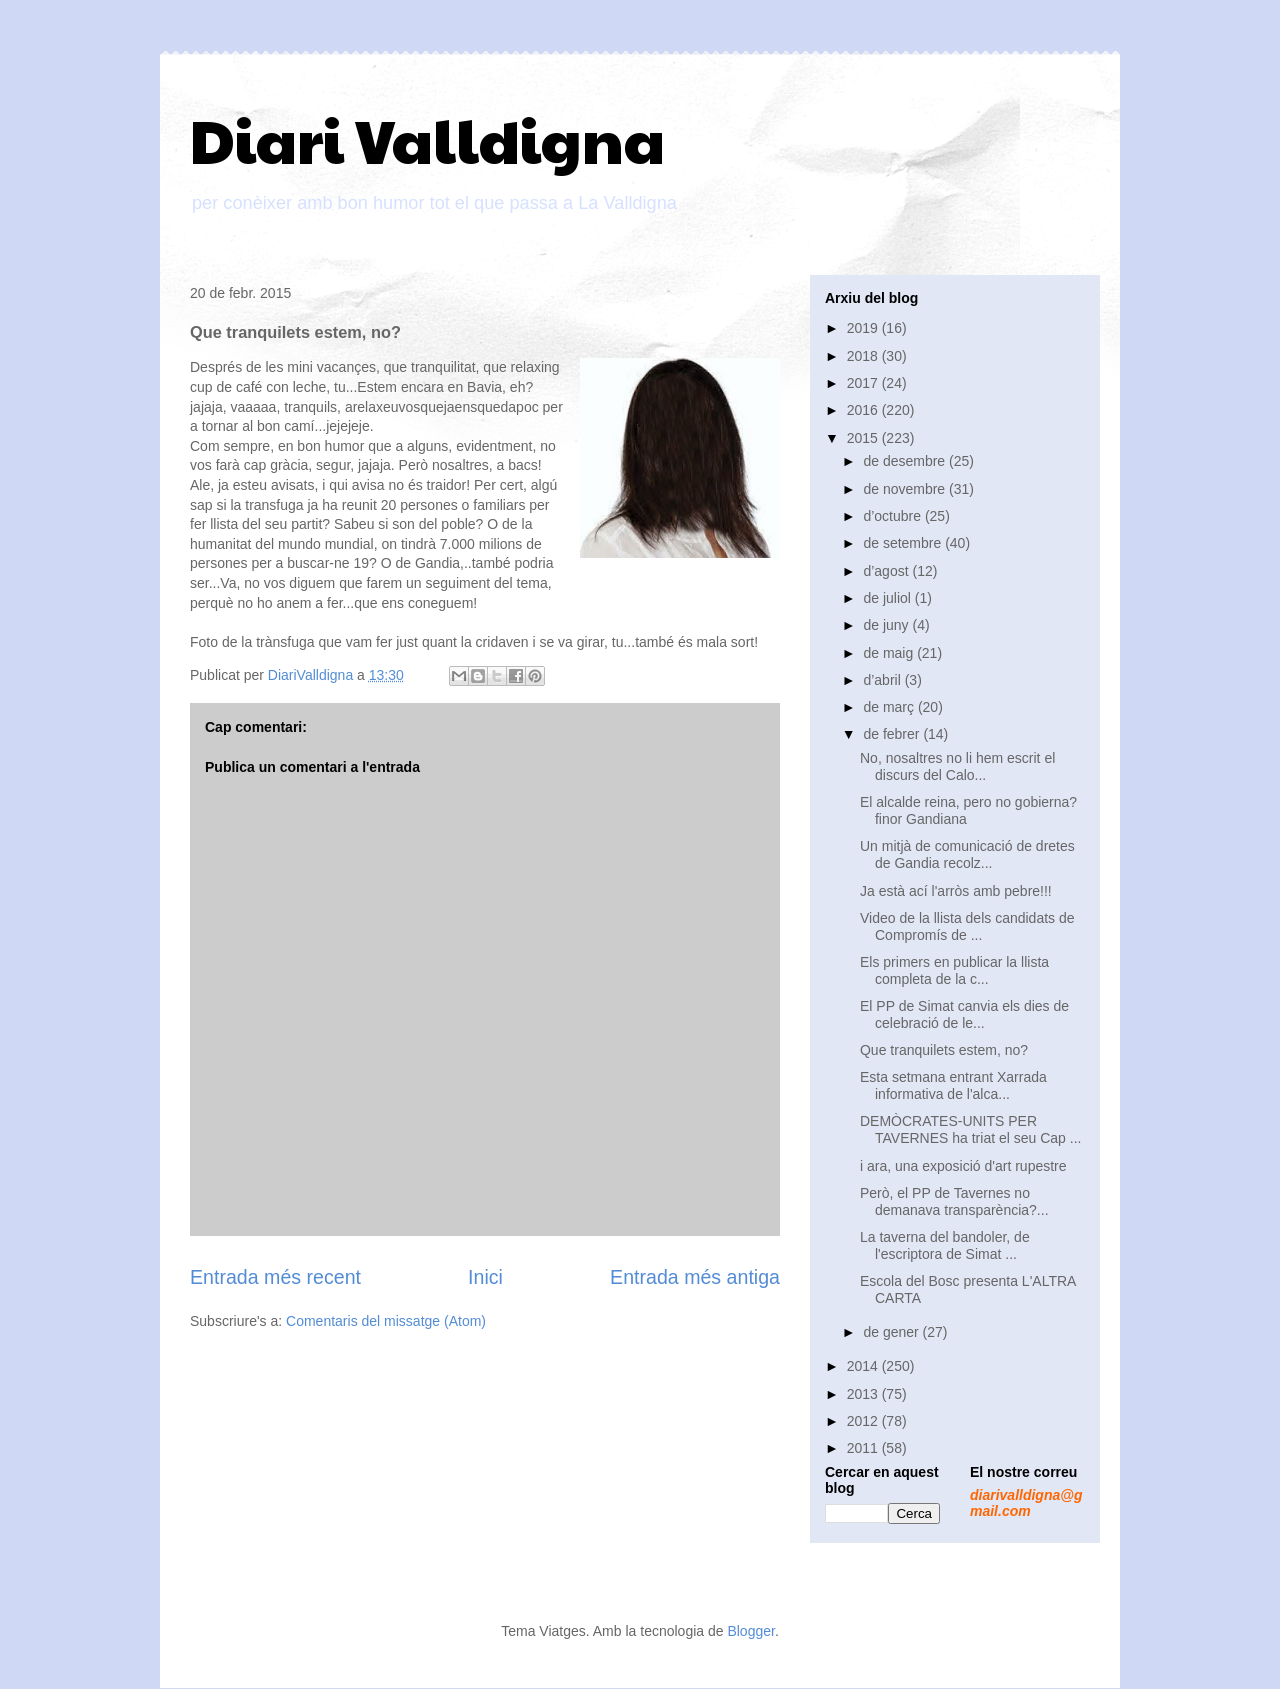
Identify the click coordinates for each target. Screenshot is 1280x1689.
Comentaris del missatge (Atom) (386, 1321)
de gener (892, 1332)
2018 (864, 356)
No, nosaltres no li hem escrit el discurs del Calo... (957, 766)
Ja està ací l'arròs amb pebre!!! (956, 891)
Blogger (750, 1631)
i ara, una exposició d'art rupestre (963, 1166)
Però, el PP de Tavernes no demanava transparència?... (954, 1201)
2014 (864, 1366)
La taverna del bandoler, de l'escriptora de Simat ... (945, 1245)
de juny (887, 625)
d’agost (887, 571)
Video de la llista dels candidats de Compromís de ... (967, 926)
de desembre (906, 461)
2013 (864, 1394)
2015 (864, 438)
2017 (864, 383)
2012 (864, 1421)
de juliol (888, 598)
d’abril (883, 680)
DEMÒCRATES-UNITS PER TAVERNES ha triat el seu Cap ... (970, 1129)
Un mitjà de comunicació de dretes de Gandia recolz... (967, 854)
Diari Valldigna (427, 139)
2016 (864, 410)
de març (890, 707)
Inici (485, 1277)
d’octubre (893, 516)
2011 (864, 1448)
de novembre (906, 489)
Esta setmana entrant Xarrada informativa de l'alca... (953, 1085)
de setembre (904, 543)
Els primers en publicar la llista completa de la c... (954, 970)
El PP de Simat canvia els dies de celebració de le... (964, 1014)
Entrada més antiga (695, 1277)
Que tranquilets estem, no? (944, 1050)
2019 (864, 328)
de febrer (893, 734)
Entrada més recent (275, 1277)
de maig (890, 653)
